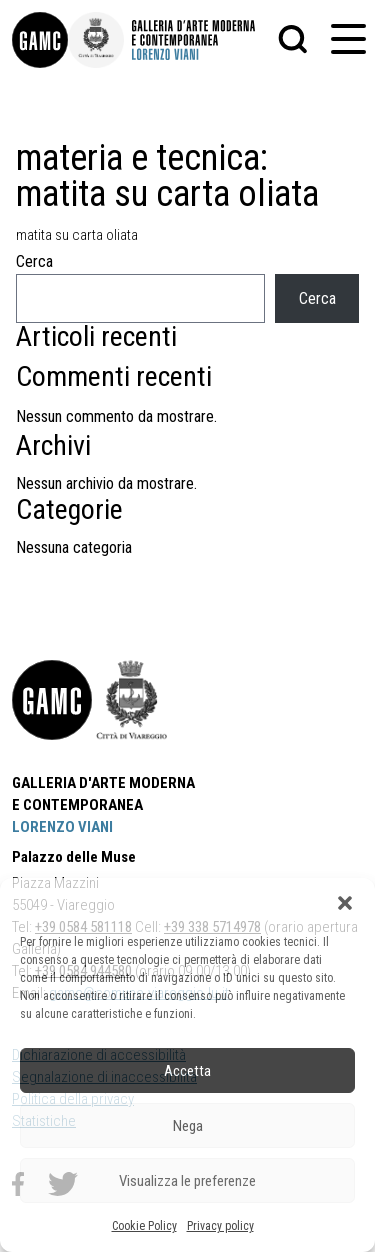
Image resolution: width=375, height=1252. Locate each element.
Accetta (187, 1071)
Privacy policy (220, 1226)
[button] (345, 903)
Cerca (34, 261)
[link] (40, 40)
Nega (188, 1126)
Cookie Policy (144, 1226)
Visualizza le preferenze (187, 1181)
